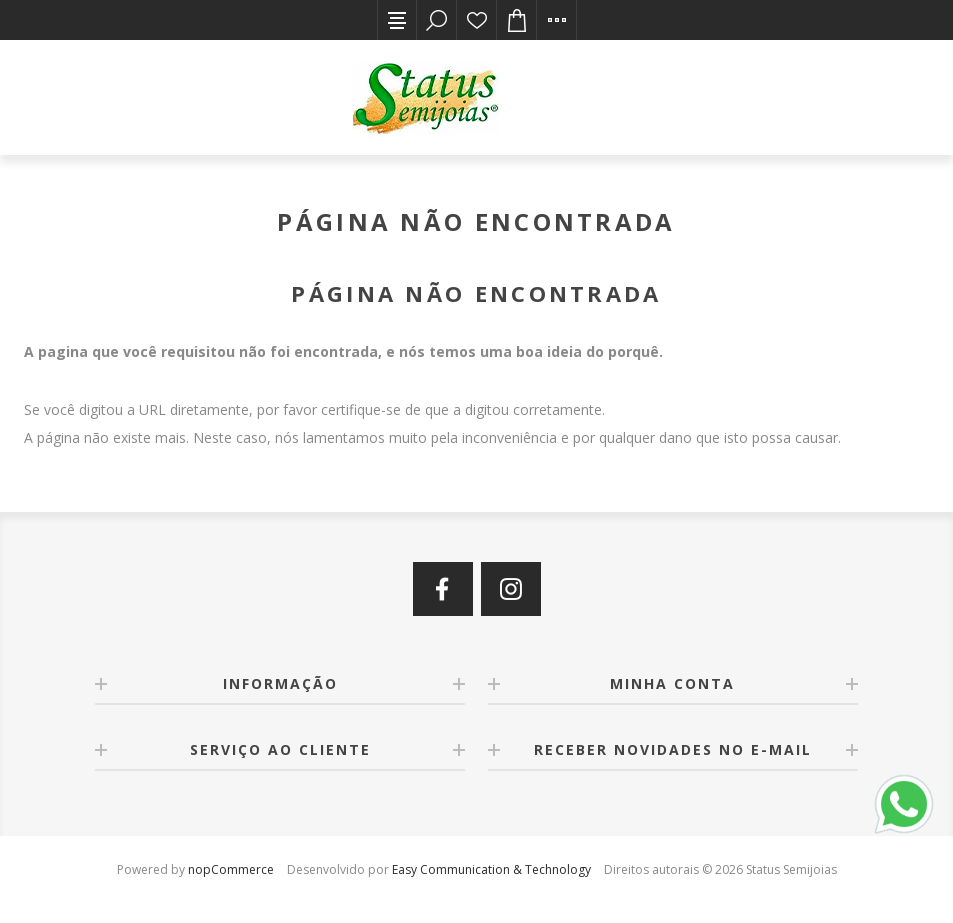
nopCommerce (231, 869)
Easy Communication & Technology (491, 869)
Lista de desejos (477, 20)
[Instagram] (511, 589)
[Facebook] (443, 589)
